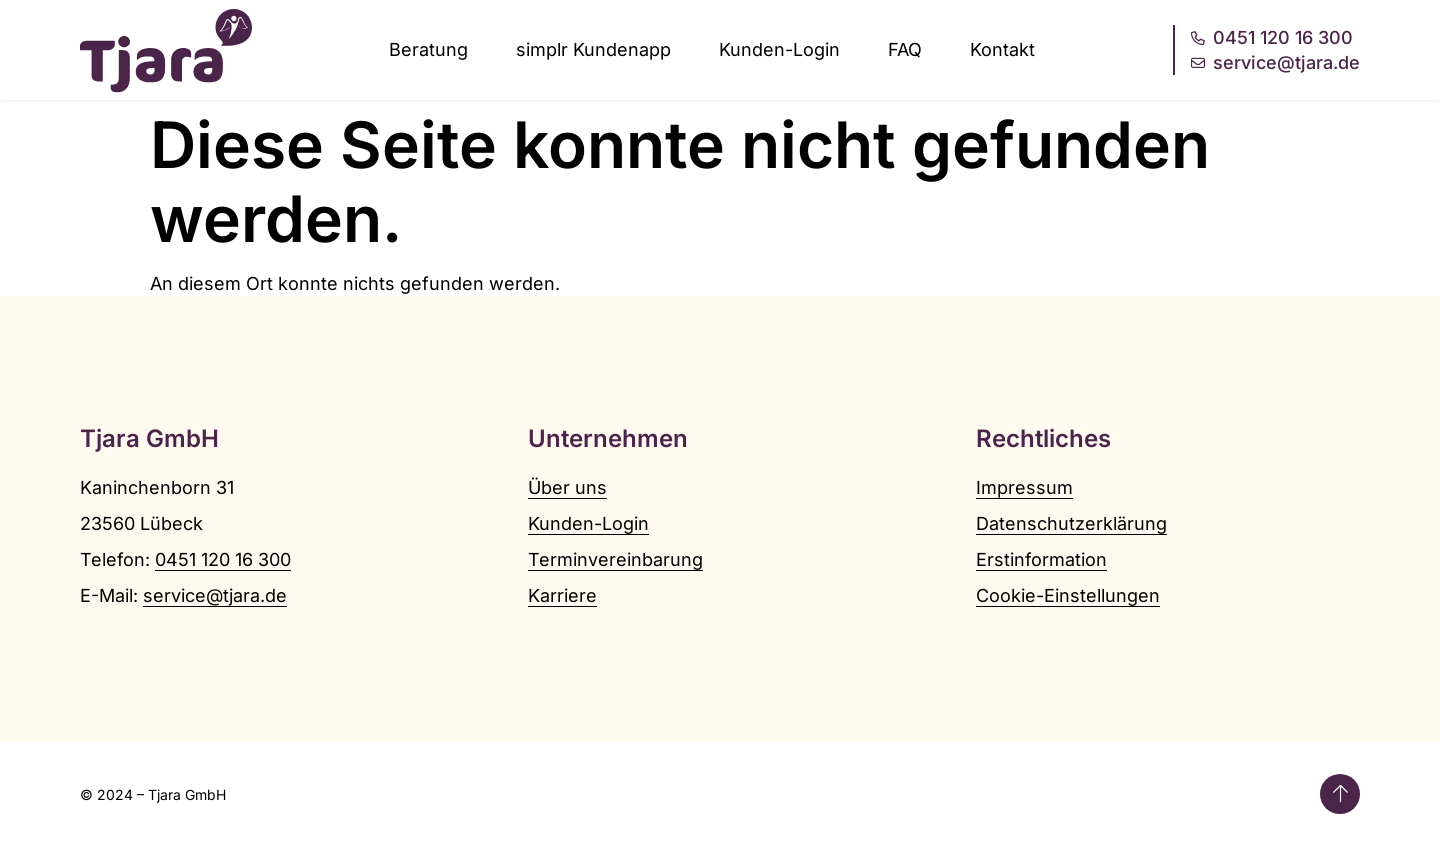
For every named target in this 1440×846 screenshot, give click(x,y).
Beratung (428, 49)
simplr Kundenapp (593, 49)
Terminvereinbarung (615, 559)
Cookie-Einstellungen (1068, 595)
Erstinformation (1041, 559)
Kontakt (1002, 49)
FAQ (905, 49)
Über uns (567, 487)
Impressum (1024, 487)
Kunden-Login (779, 49)
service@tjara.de (215, 595)
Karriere (562, 595)
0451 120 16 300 (223, 559)
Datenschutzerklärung (1071, 523)
